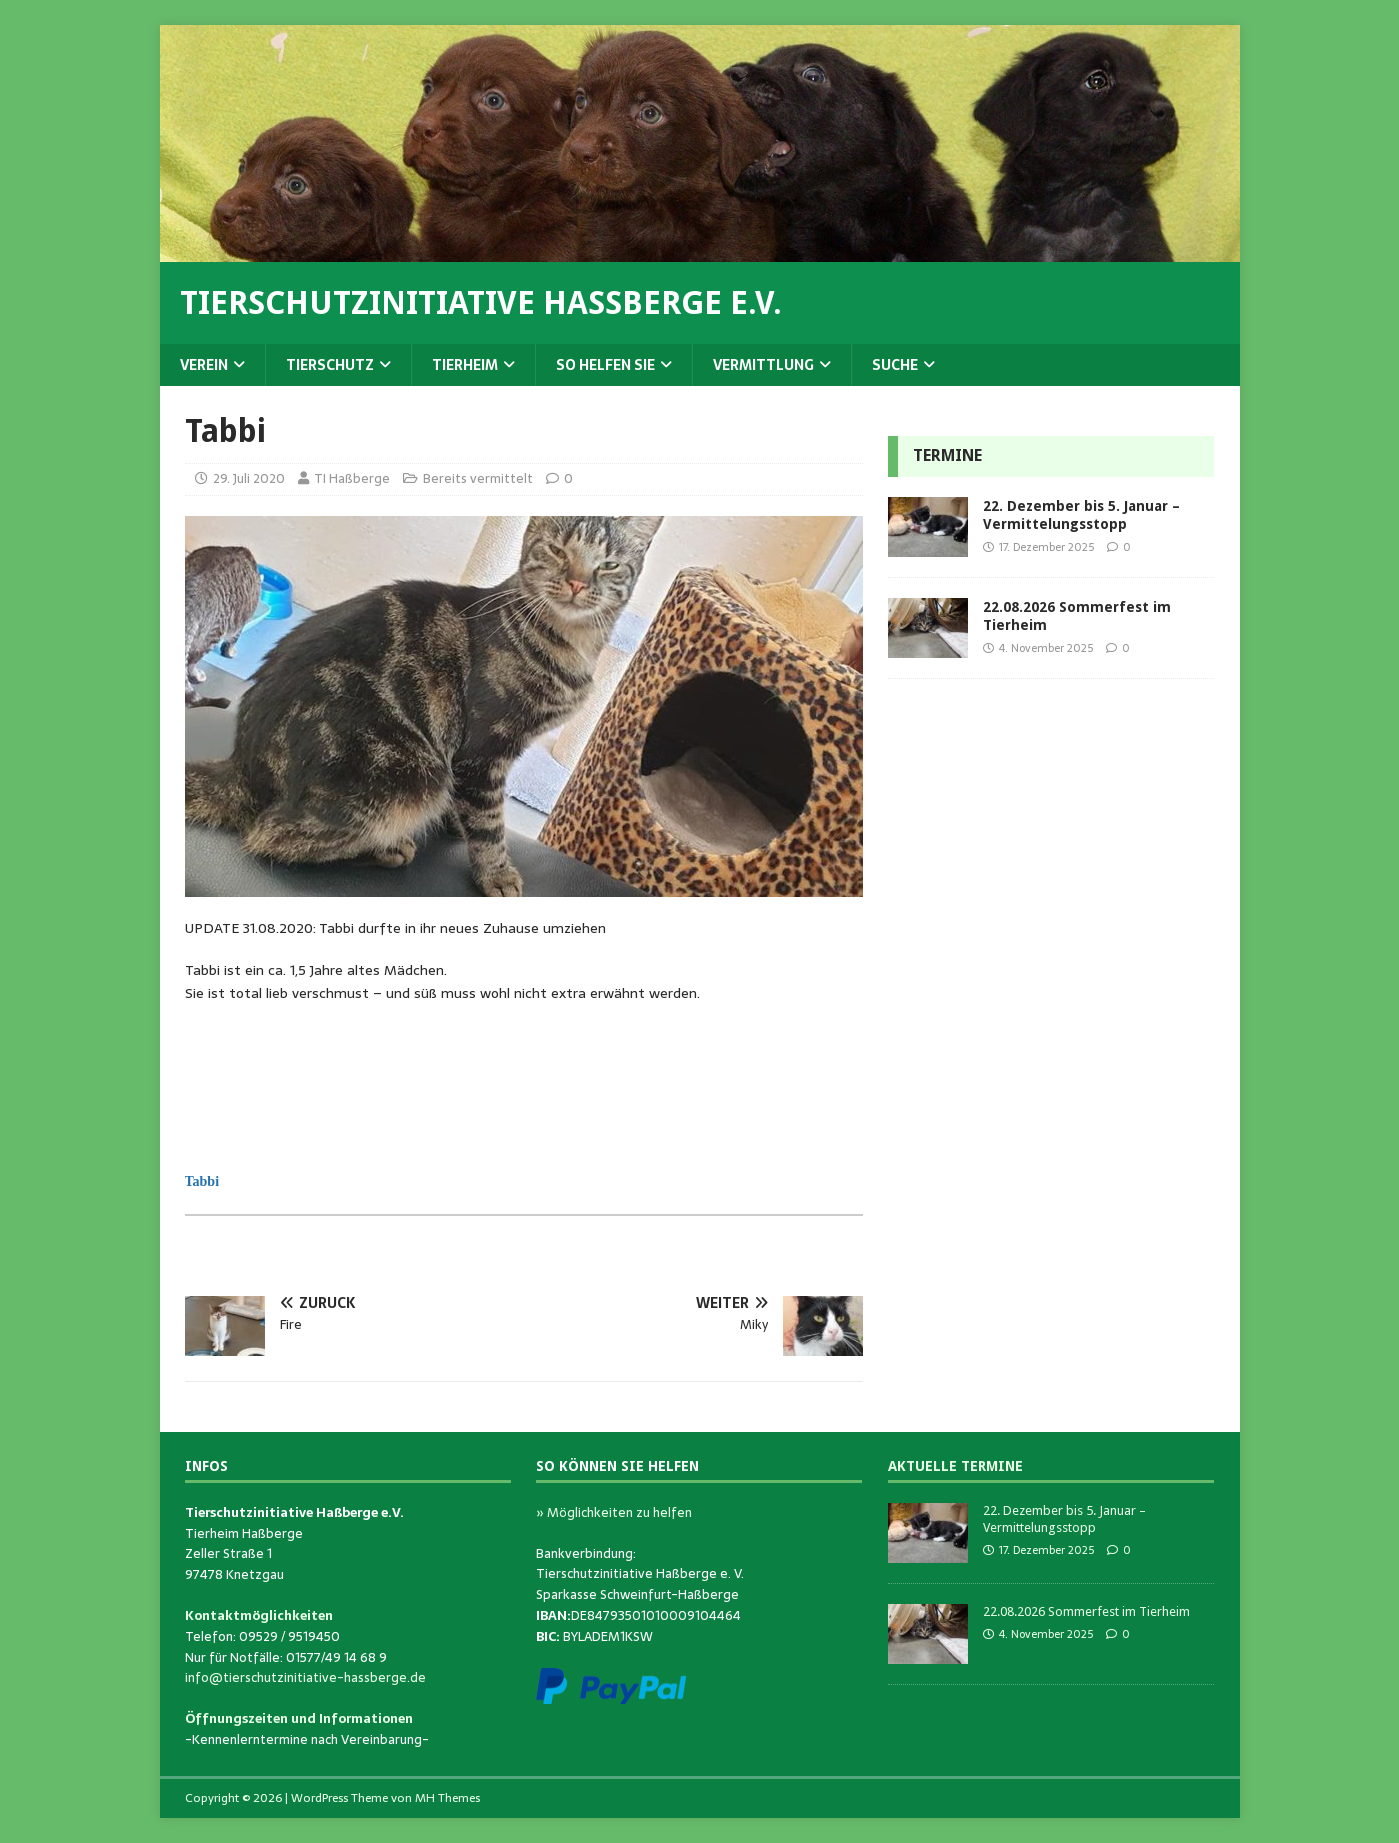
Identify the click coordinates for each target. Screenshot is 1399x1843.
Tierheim (465, 365)
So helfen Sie (605, 365)
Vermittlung (763, 365)
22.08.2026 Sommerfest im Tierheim (1086, 1611)
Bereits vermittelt (478, 478)
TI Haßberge (352, 478)
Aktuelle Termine (955, 1466)
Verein (204, 365)
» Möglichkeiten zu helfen (614, 1512)
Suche (895, 365)
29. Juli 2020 (249, 478)
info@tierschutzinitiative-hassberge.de (305, 1677)
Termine (947, 455)
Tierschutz (330, 365)
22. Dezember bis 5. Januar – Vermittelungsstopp (1064, 1519)
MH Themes (447, 1798)
